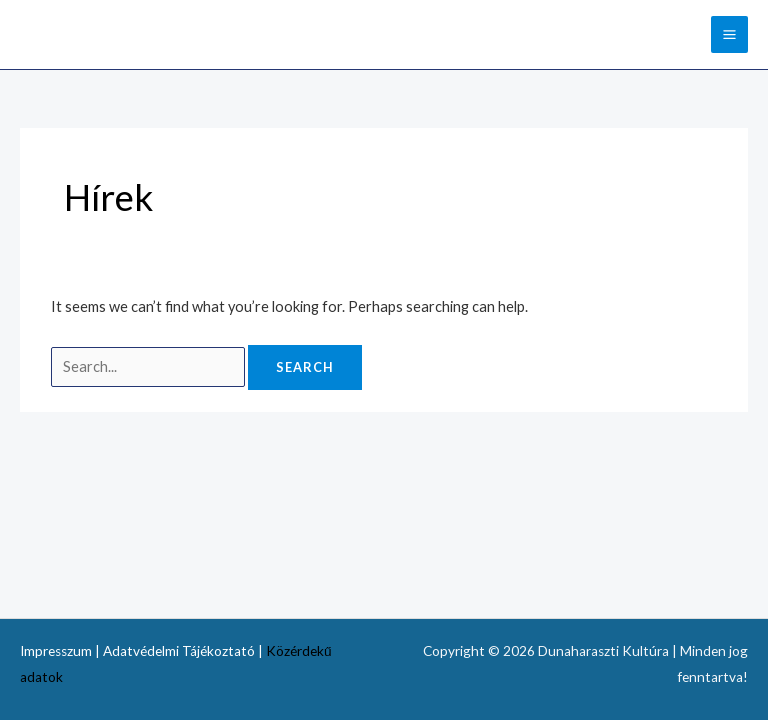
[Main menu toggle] (729, 34)
